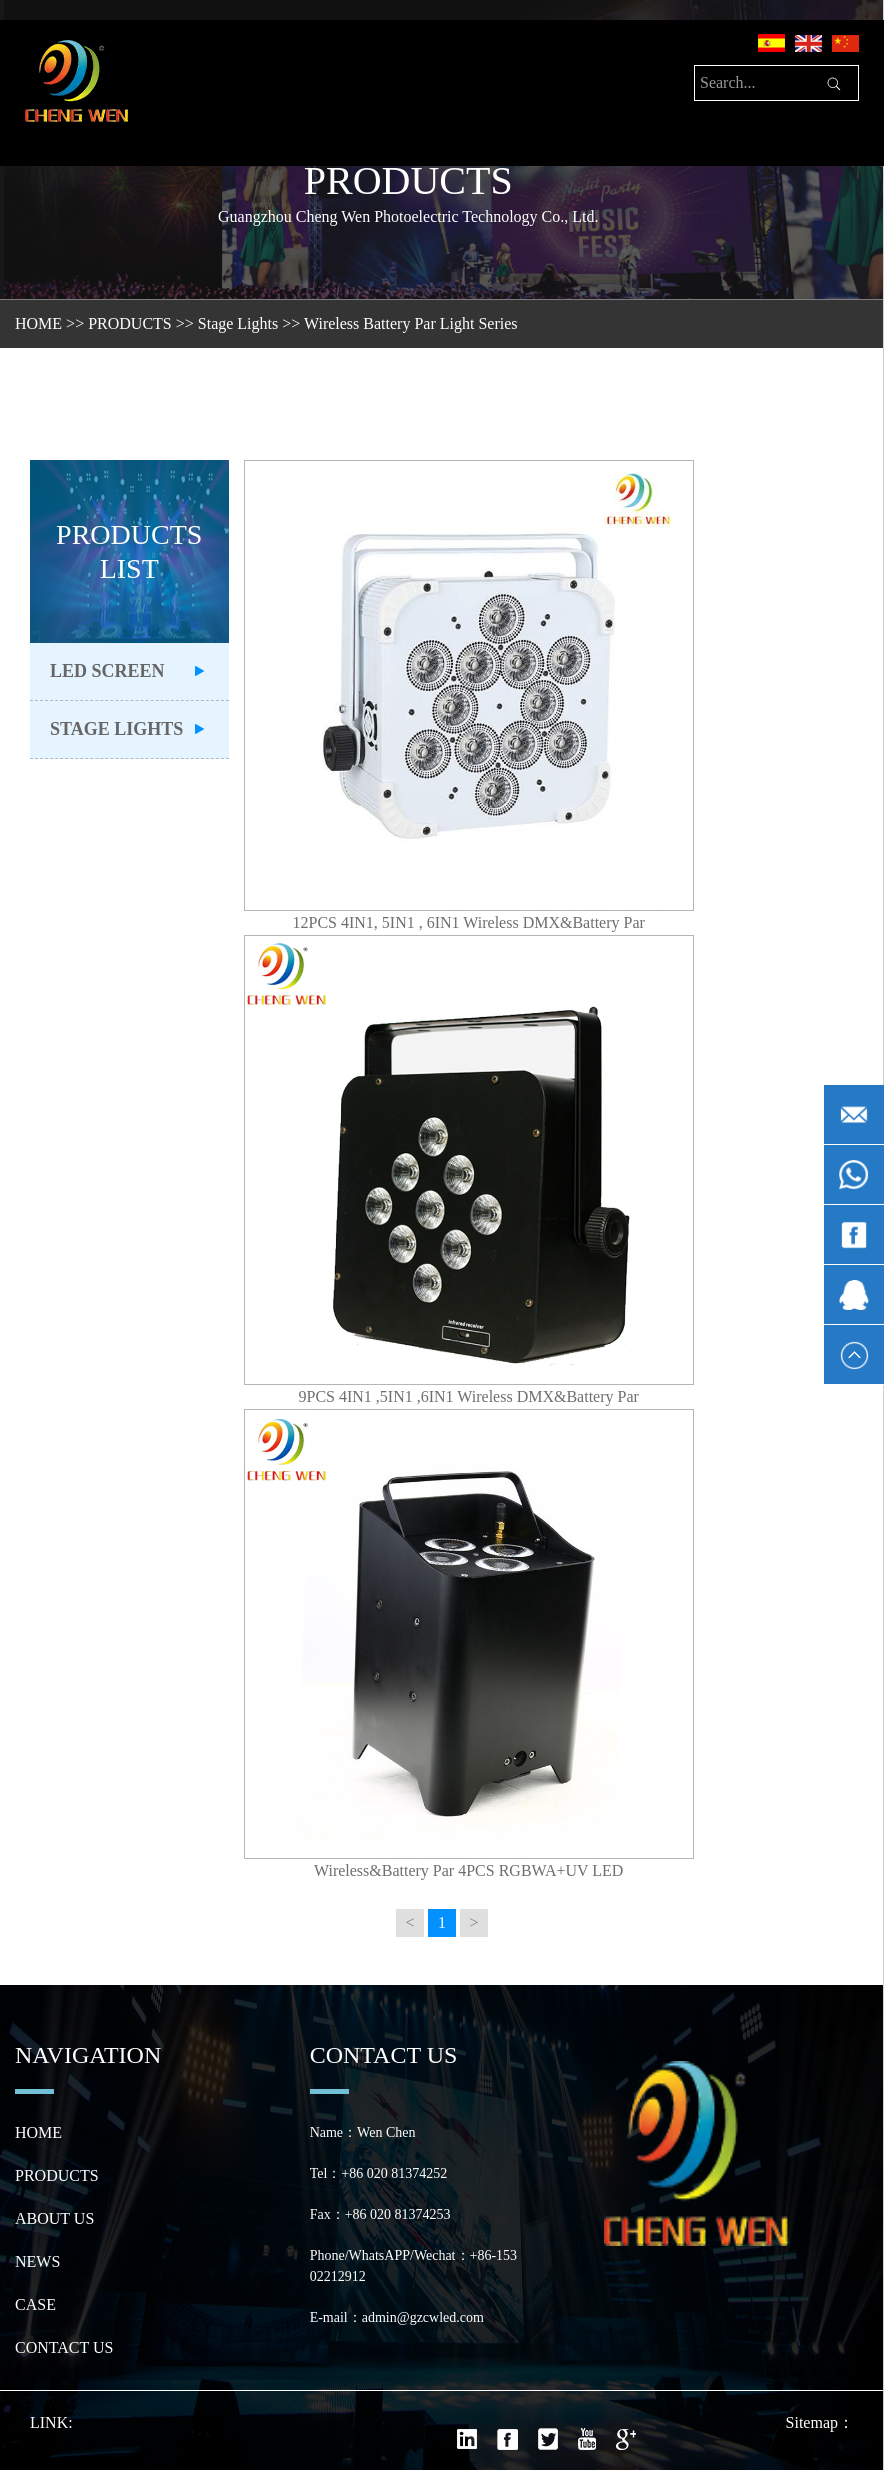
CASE (35, 2304)
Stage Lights (238, 323)
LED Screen (107, 671)
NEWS (37, 2261)
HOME (38, 323)
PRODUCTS (130, 323)
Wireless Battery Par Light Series (411, 323)
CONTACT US (64, 2347)
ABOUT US (54, 2218)
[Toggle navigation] (173, 88)
